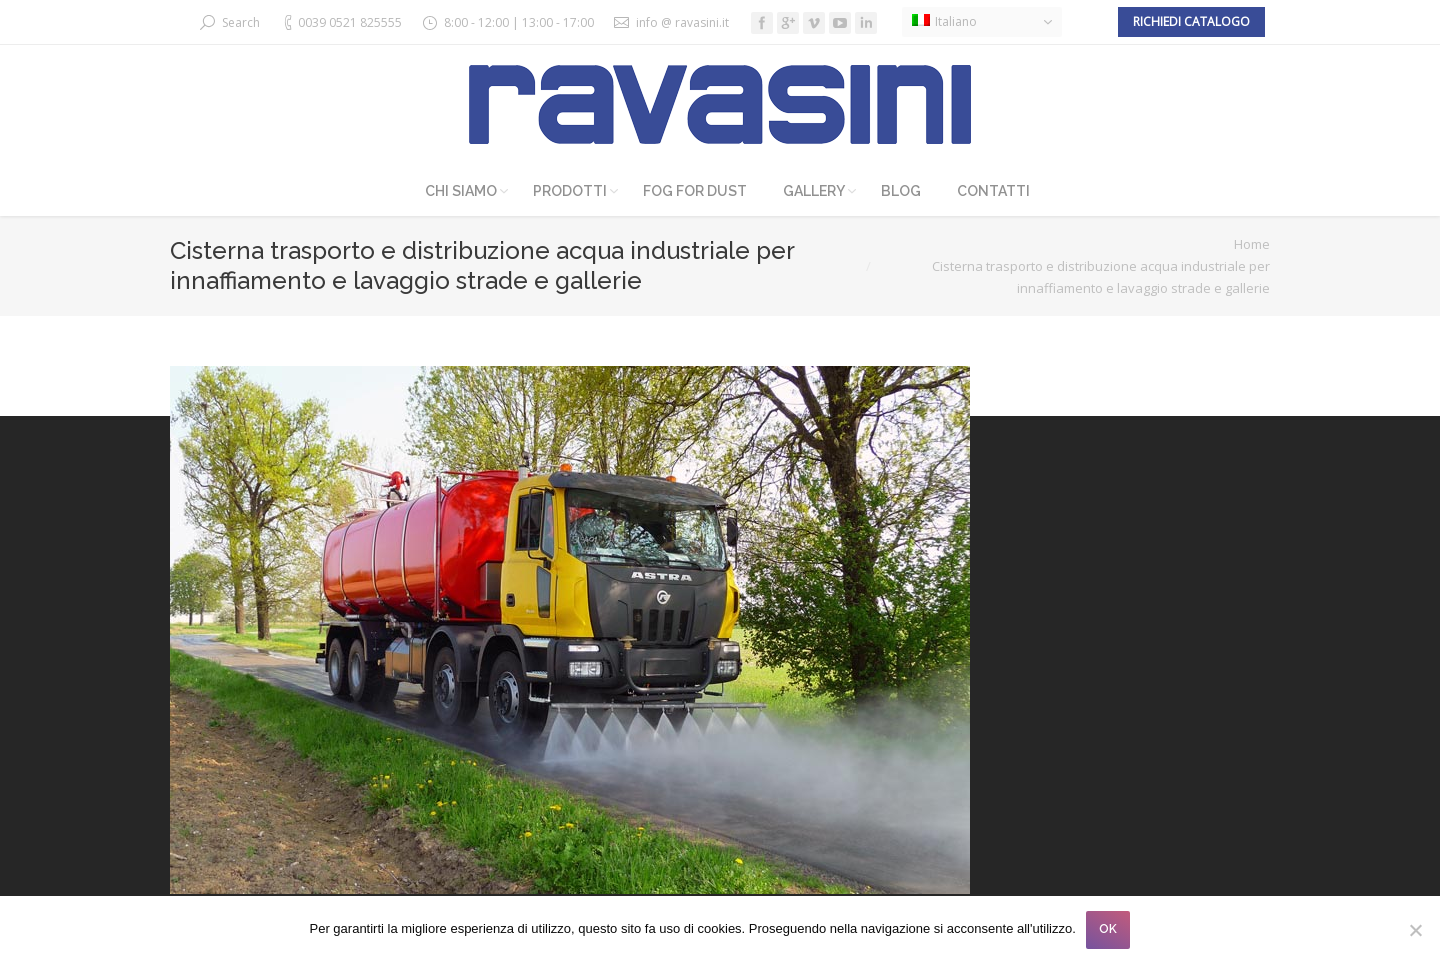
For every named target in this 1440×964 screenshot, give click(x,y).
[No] (1415, 930)
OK (1108, 929)
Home (1252, 244)
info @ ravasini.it (682, 22)
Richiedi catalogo (1191, 21)
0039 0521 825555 (350, 22)
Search (241, 22)
